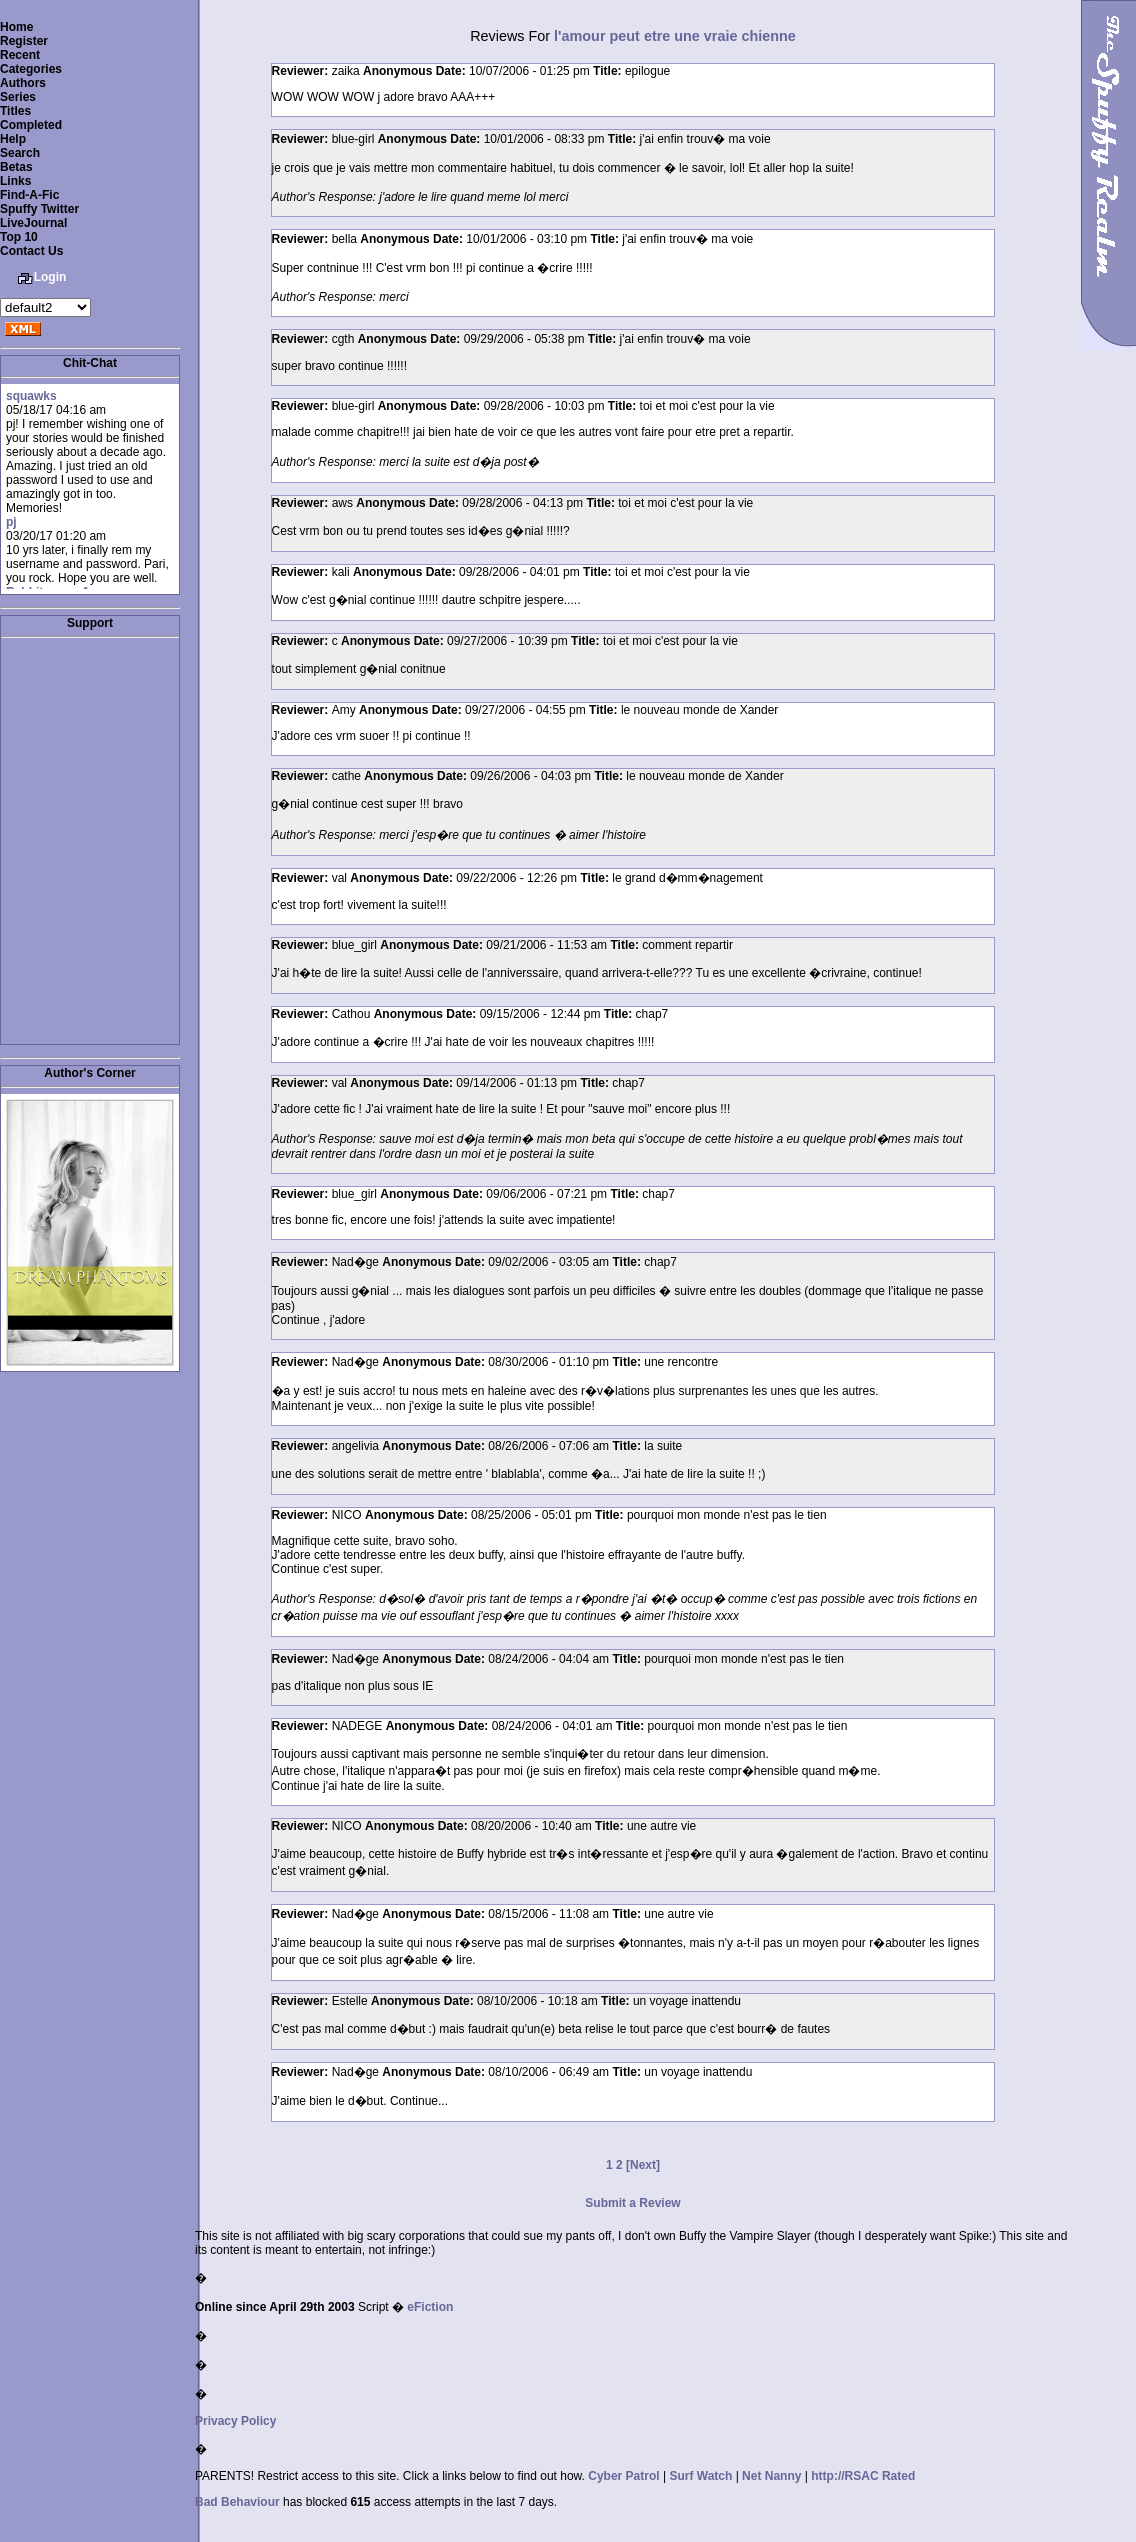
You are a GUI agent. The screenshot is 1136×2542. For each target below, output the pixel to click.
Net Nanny (771, 2476)
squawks (31, 396)
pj (11, 522)
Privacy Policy (235, 2421)
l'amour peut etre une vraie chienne (675, 36)
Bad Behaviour (237, 2502)
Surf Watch (700, 2476)
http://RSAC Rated (863, 2476)
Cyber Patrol (623, 2476)
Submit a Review (632, 2203)
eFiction (430, 2307)
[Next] (643, 2165)
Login (50, 277)
